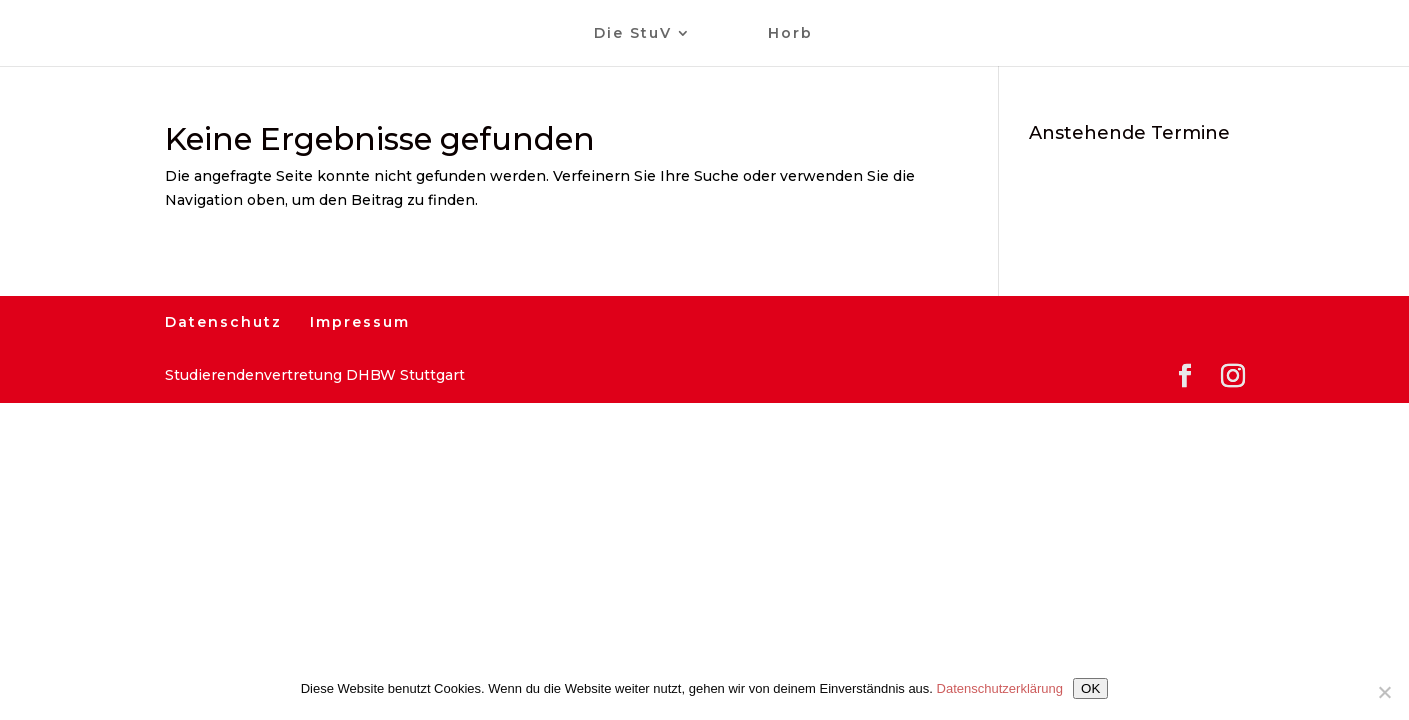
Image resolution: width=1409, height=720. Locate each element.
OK (1090, 688)
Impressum (360, 322)
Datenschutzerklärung (1000, 688)
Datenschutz (223, 322)
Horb (790, 34)
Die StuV (633, 34)
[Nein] (1384, 692)
